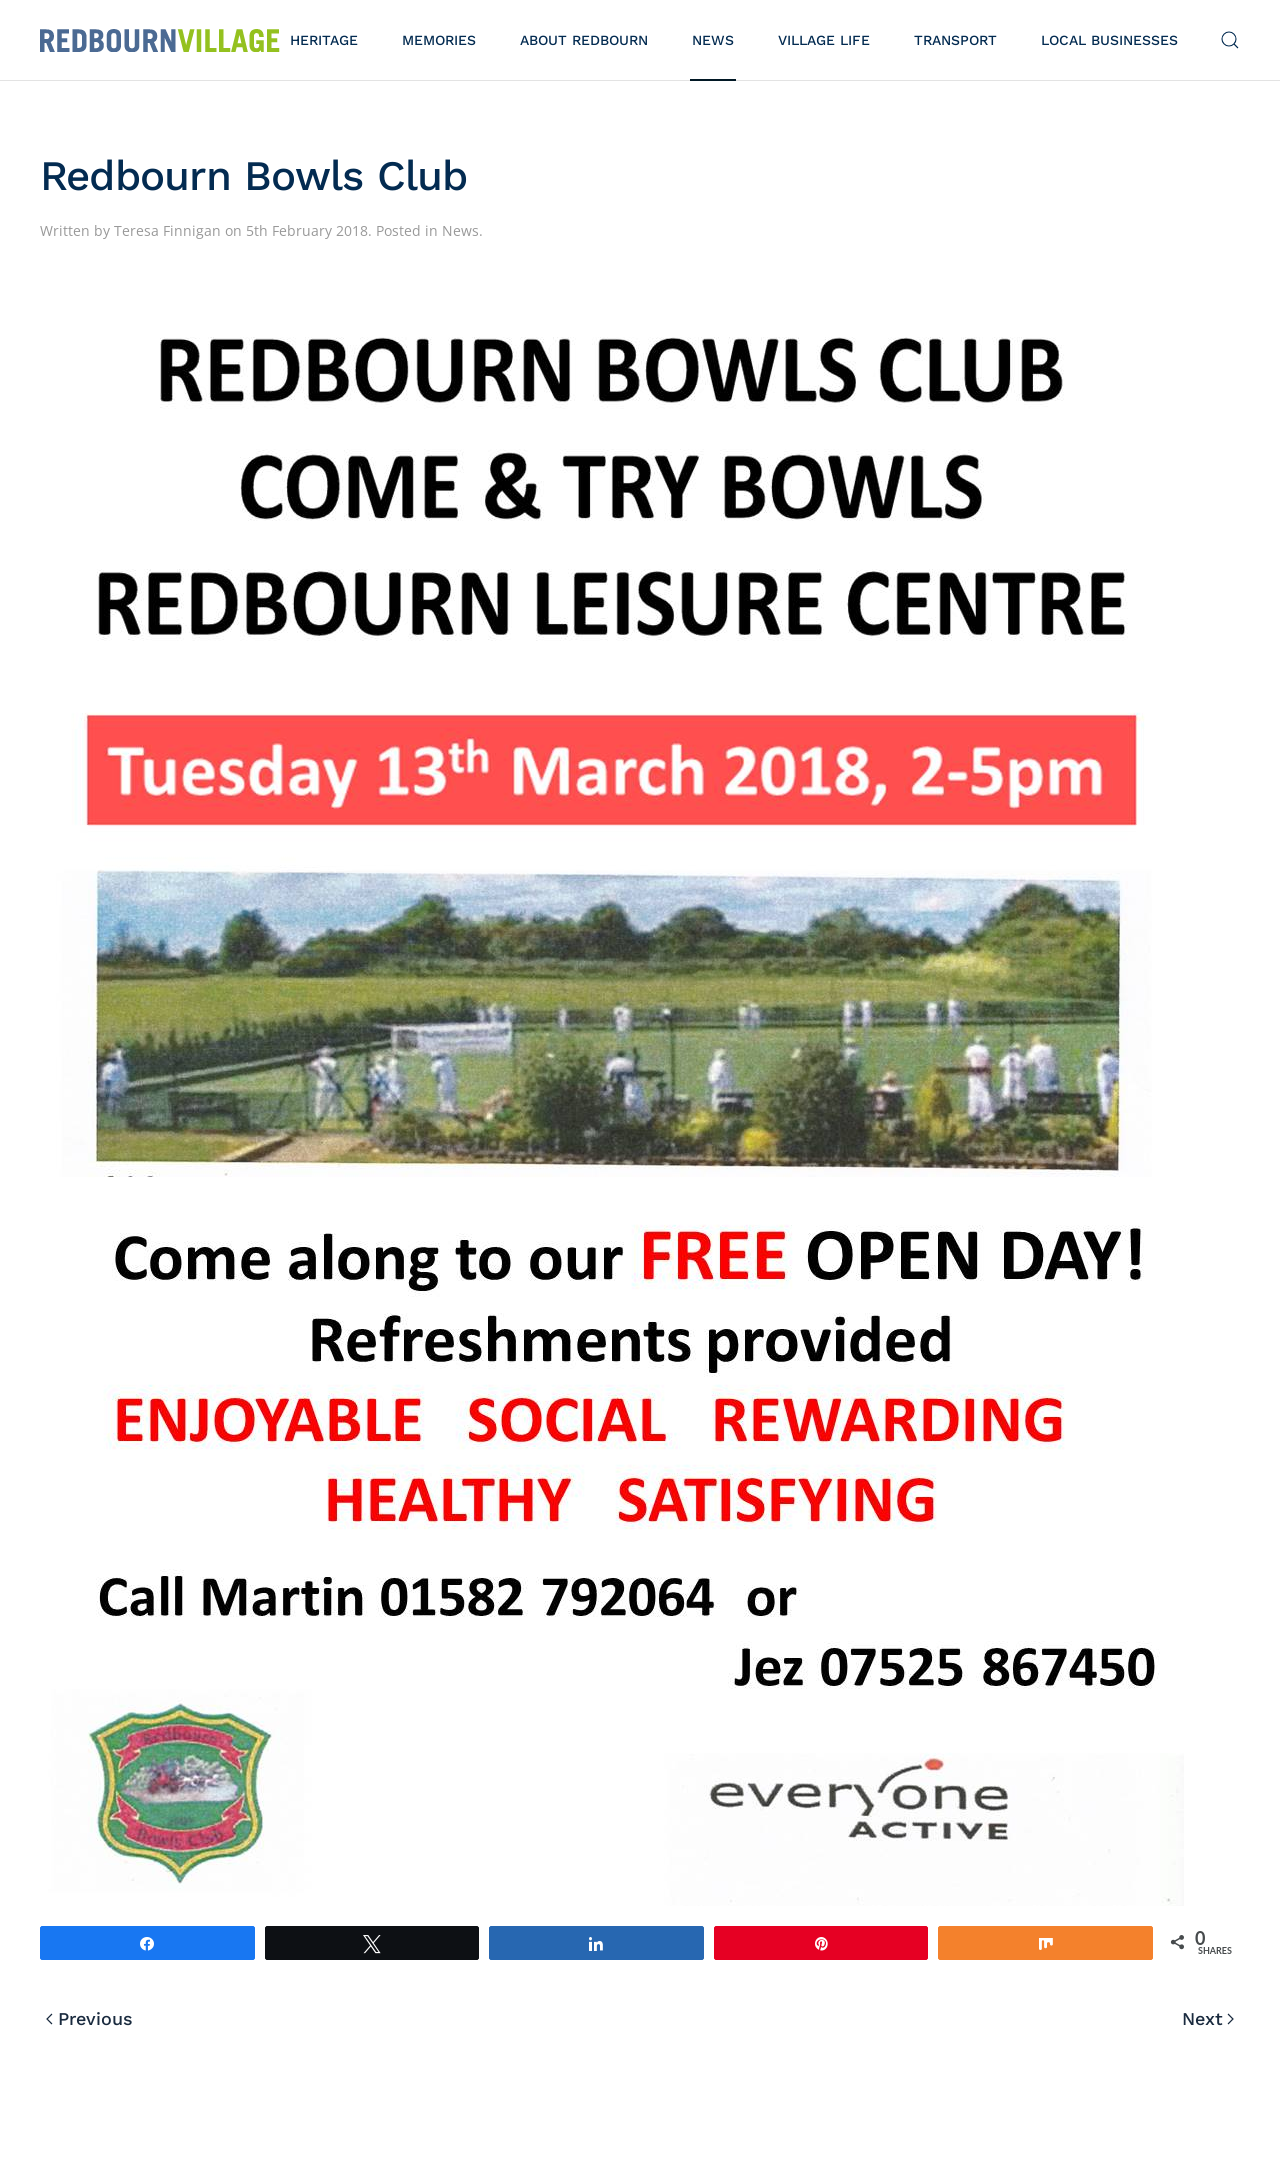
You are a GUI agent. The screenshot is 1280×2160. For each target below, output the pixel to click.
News (713, 40)
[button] (1230, 40)
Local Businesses (1109, 40)
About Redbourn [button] (584, 40)
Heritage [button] (324, 40)
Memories (439, 40)
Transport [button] (955, 40)
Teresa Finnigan (167, 230)
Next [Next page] (1208, 2018)
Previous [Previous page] (89, 2018)
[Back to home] (160, 40)
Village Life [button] (824, 40)
